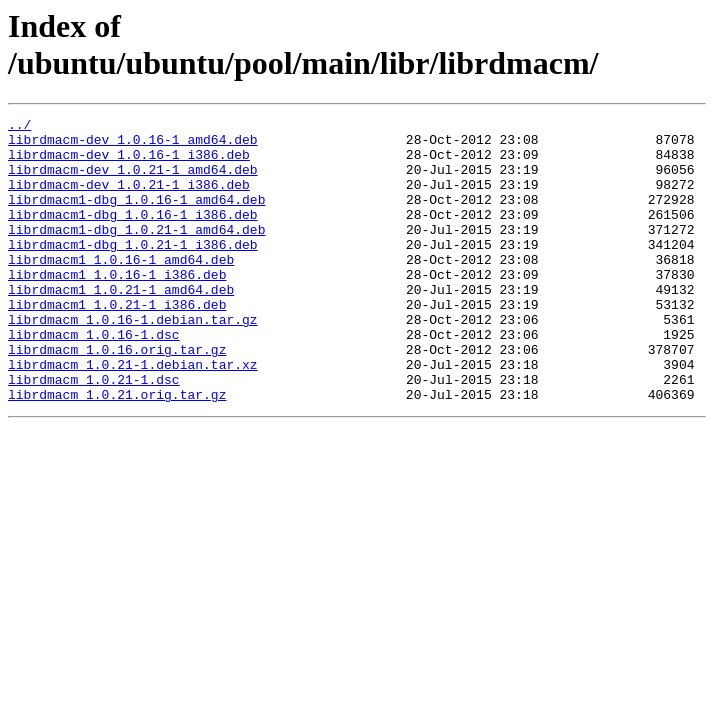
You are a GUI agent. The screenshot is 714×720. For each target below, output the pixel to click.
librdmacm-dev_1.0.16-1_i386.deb (129, 163)
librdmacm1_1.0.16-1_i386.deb (117, 307)
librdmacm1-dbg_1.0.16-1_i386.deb (133, 235)
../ (19, 127)
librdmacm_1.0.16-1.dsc (94, 379)
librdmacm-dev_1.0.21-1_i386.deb (129, 199)
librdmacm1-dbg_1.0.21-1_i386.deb (133, 271)
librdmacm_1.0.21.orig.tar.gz (117, 451)
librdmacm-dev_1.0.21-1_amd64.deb (133, 181)
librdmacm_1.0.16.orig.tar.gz (117, 397)
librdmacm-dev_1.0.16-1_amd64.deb (133, 145)
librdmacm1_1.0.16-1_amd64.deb (121, 289)
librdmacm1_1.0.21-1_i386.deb (117, 343)
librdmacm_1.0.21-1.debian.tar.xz (133, 415)
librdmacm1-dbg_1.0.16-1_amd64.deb (136, 217)
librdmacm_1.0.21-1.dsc (94, 433)
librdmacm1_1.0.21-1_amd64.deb (121, 325)
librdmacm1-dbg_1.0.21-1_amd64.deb (136, 253)
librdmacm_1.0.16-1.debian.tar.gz (133, 361)
